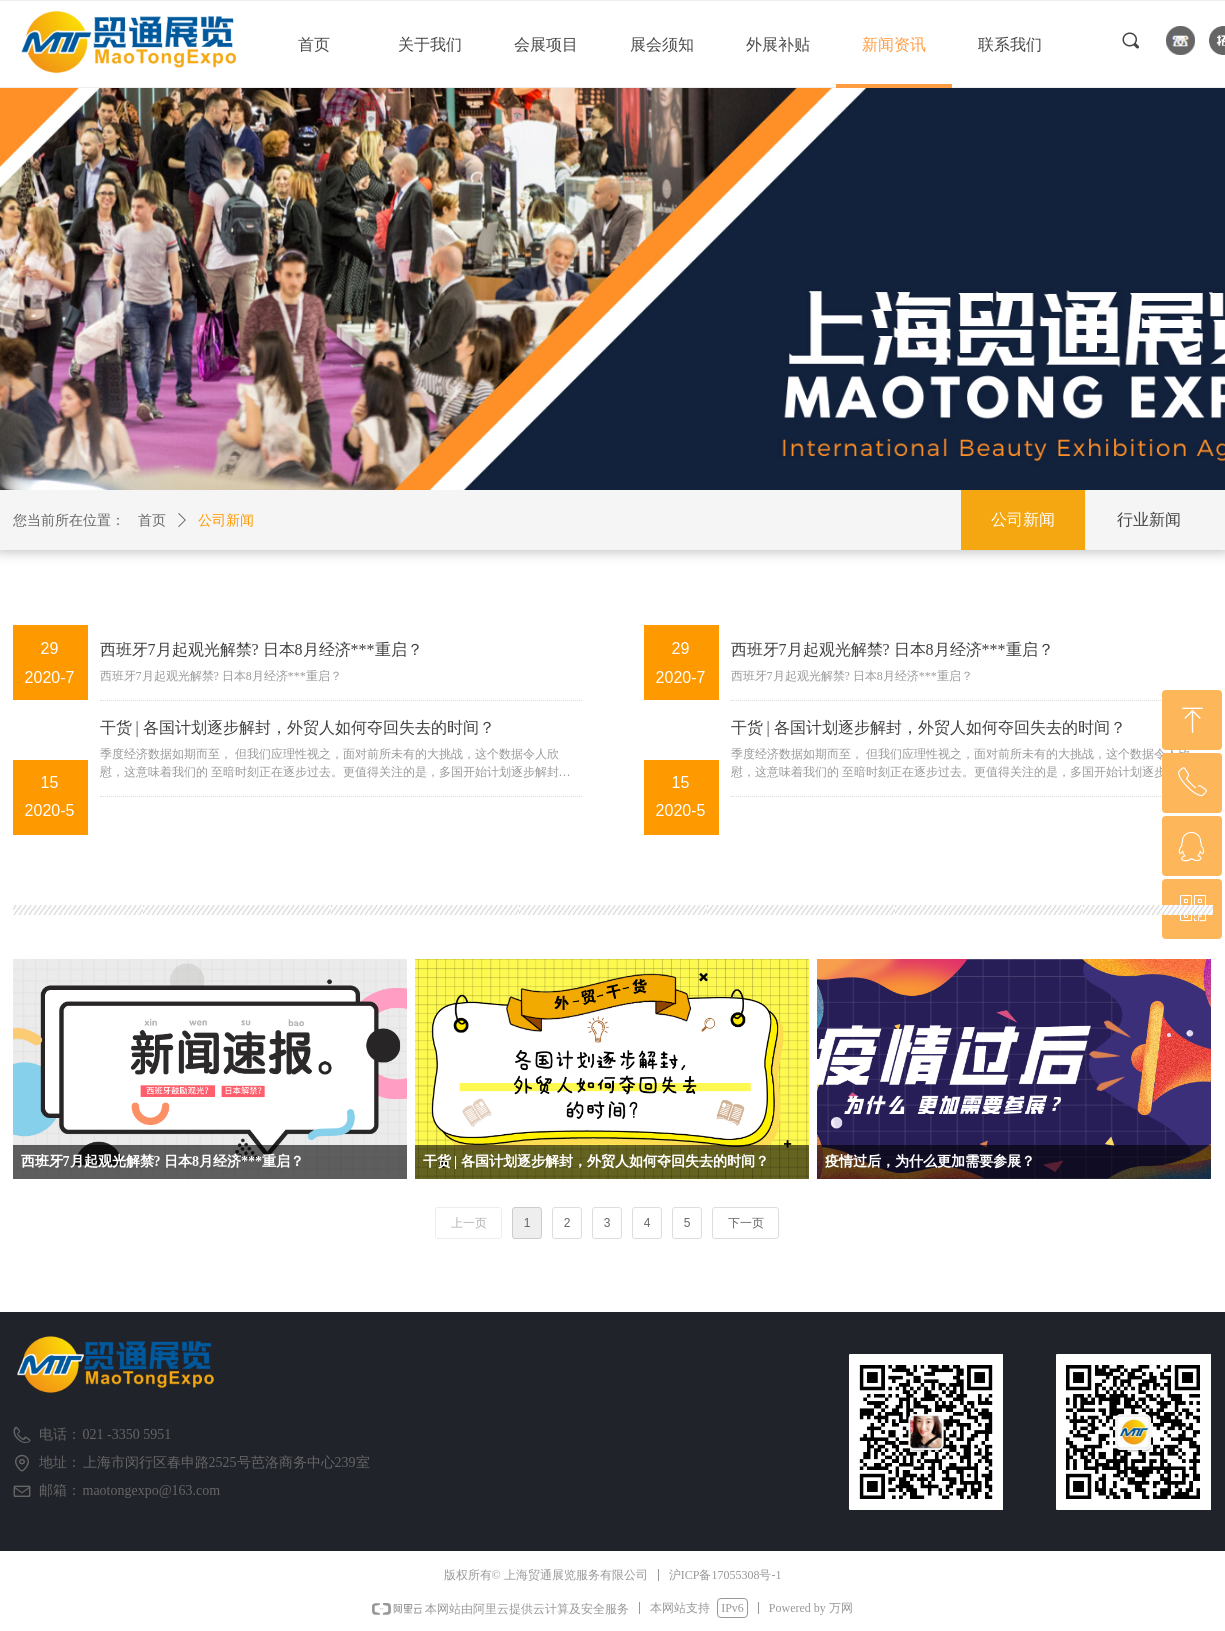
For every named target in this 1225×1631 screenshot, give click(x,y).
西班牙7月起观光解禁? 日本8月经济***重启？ (261, 649)
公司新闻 (226, 520)
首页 (152, 520)
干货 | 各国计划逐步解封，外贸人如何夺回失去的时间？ (297, 727)
